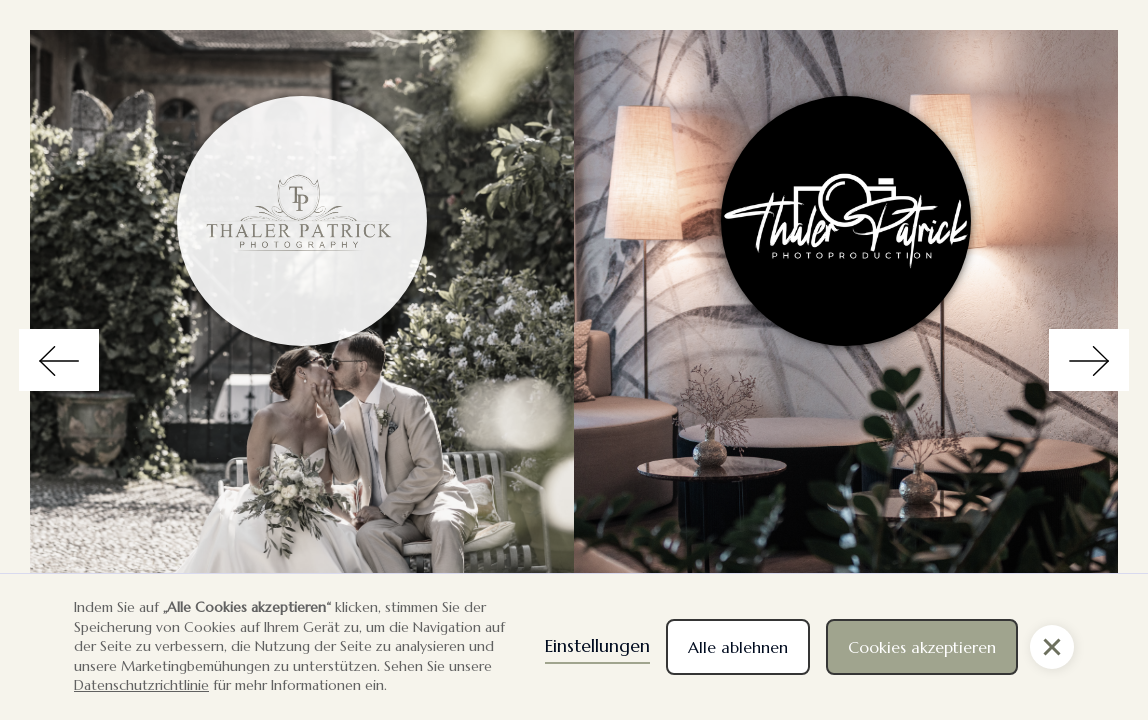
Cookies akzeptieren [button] (922, 647)
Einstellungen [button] (597, 645)
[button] (1052, 647)
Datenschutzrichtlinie (141, 685)
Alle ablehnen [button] (738, 647)
